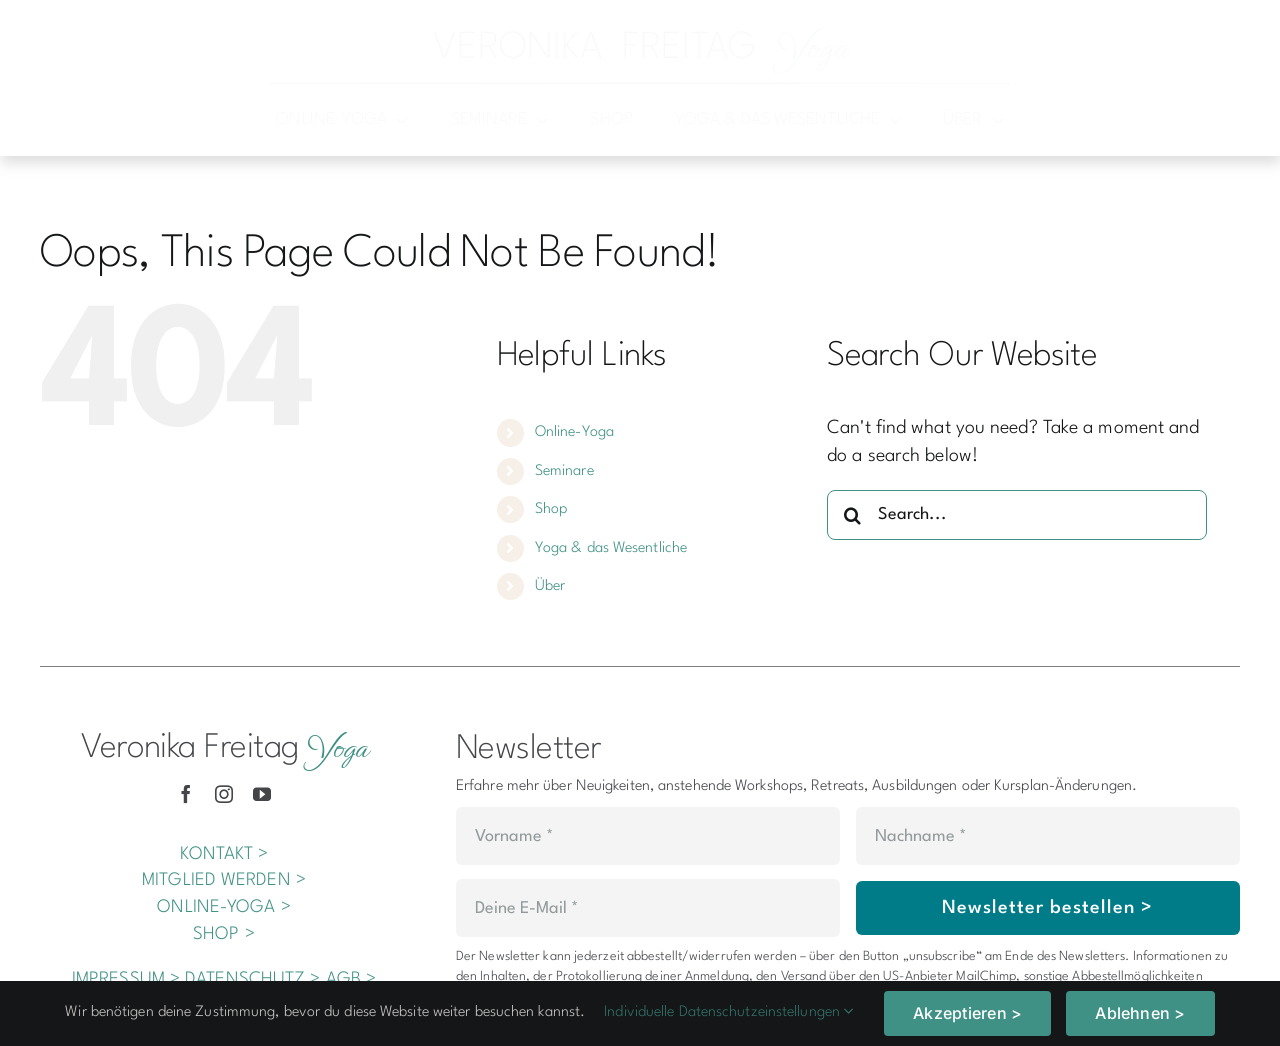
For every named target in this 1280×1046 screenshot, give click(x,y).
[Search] (852, 515)
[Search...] (1017, 515)
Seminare (564, 471)
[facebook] (186, 794)
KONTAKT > (224, 854)
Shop (551, 509)
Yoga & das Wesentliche (611, 548)
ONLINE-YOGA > (223, 907)
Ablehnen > (1140, 1013)
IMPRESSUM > (126, 979)
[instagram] (224, 794)
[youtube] (262, 794)
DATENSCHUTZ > (252, 979)
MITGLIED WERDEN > (224, 880)
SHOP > (224, 934)
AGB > (351, 979)
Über (550, 586)
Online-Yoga (574, 432)
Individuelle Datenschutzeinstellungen (729, 1012)
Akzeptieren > (967, 1013)
